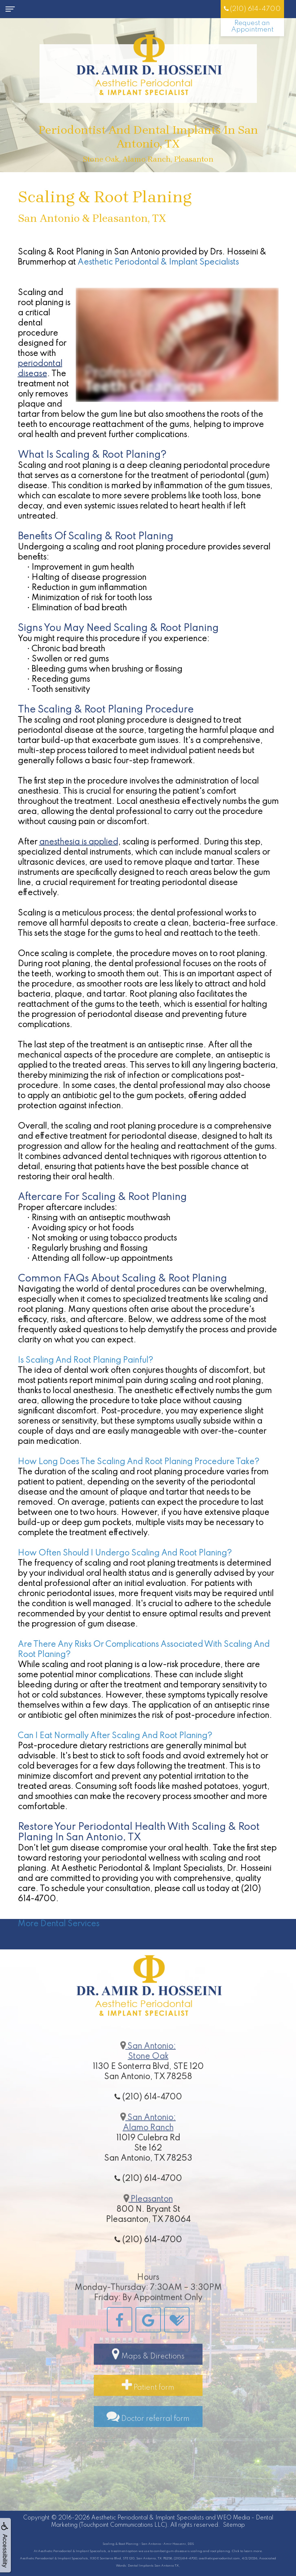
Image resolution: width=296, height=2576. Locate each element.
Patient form (148, 2404)
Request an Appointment (252, 26)
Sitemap (234, 2525)
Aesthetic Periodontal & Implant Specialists (158, 262)
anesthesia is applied (78, 842)
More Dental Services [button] (58, 1924)
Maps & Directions (148, 2373)
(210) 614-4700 (252, 8)
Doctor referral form (148, 2435)
